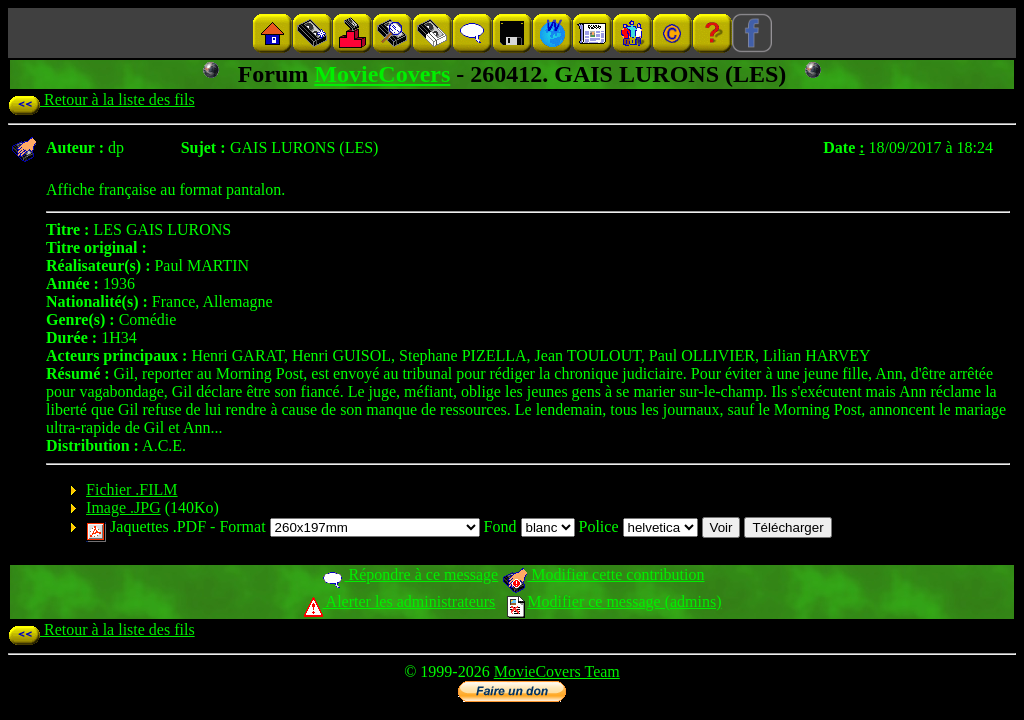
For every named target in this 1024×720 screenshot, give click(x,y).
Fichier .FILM (132, 489)
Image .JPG (123, 507)
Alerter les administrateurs (399, 601)
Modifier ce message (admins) (614, 601)
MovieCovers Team (557, 671)
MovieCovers (382, 74)
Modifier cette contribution (603, 574)
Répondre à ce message (409, 574)
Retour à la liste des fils (101, 99)
